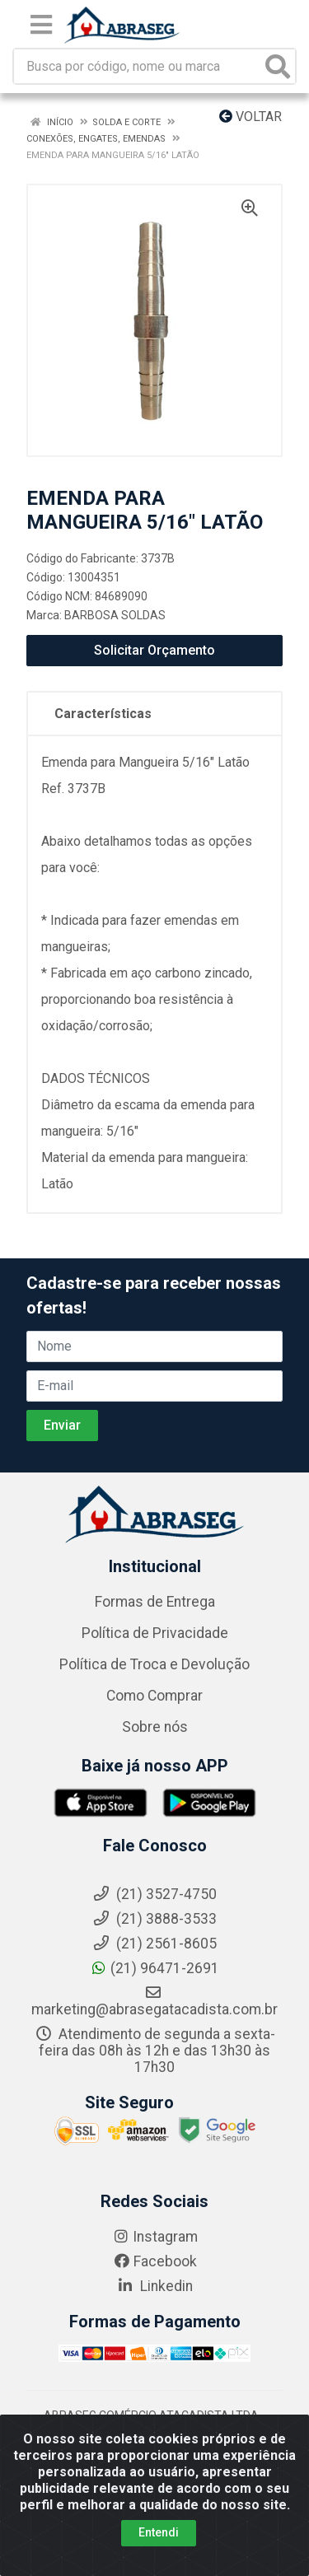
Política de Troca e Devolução (154, 1664)
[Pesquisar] (277, 66)
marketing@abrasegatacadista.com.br (154, 2001)
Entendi (158, 2532)
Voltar (250, 116)
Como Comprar (154, 1695)
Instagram (155, 2236)
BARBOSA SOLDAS (115, 615)
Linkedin (154, 2286)
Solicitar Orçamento (154, 650)
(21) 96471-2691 (154, 1968)
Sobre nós (155, 1727)
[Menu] (41, 25)
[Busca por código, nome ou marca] (137, 66)
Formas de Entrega (155, 1602)
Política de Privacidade (155, 1633)
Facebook (155, 2261)
